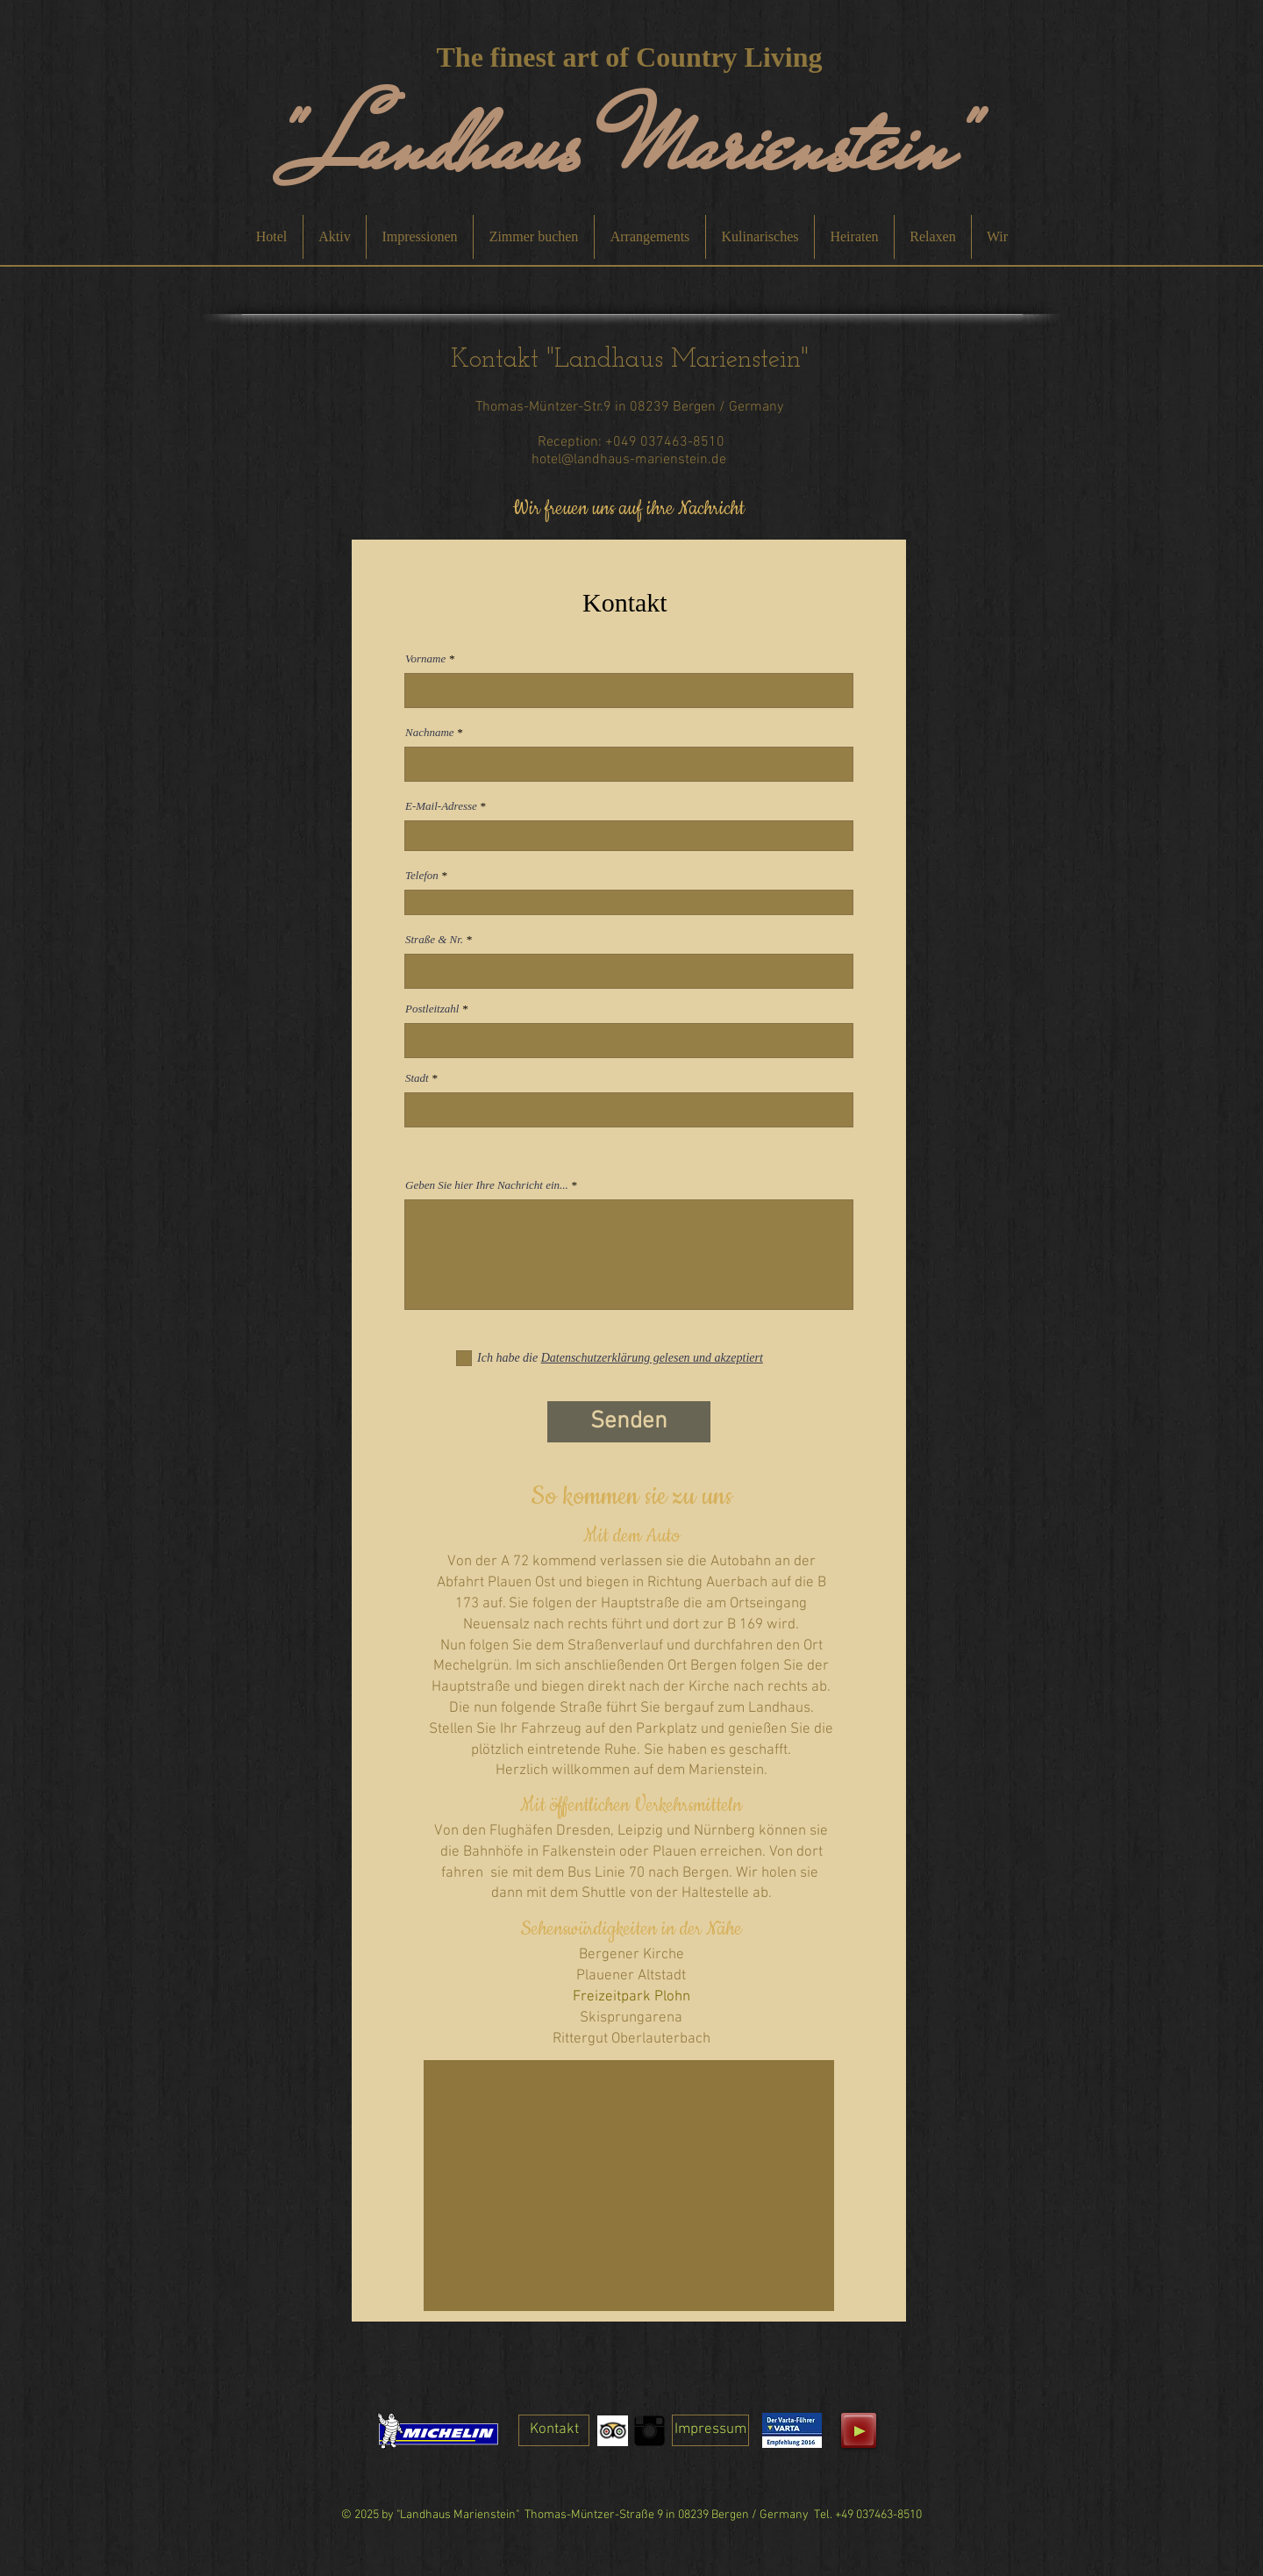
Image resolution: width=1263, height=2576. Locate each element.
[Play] (858, 2430)
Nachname (429, 732)
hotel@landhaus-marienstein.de (629, 460)
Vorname (425, 658)
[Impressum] (710, 2430)
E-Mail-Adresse (441, 806)
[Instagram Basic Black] (649, 2430)
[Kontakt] (553, 2430)
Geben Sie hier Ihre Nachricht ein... (486, 1185)
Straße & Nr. (434, 939)
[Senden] (628, 1421)
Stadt (417, 1078)
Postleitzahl (432, 1008)
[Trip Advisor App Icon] (612, 2430)
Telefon (422, 875)
